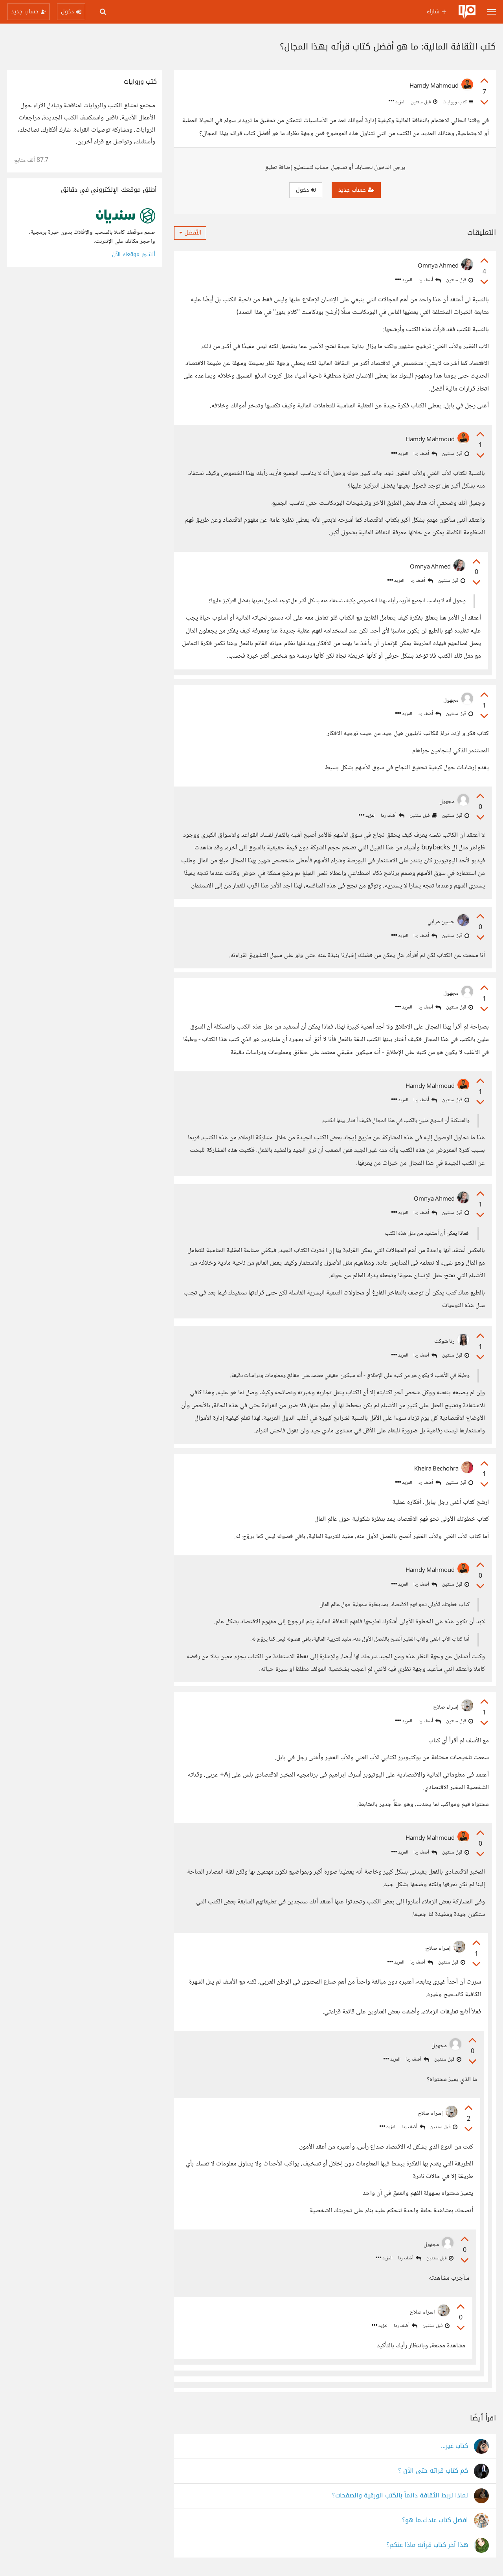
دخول (306, 190)
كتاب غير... (454, 2446)
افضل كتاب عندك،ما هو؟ (435, 2520)
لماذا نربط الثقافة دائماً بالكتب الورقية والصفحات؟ (400, 2495)
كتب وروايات (457, 102)
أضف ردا (429, 280)
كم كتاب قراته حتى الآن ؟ (433, 2470)
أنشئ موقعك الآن (133, 254)
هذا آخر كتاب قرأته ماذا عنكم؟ (427, 2545)
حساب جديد (356, 190)
